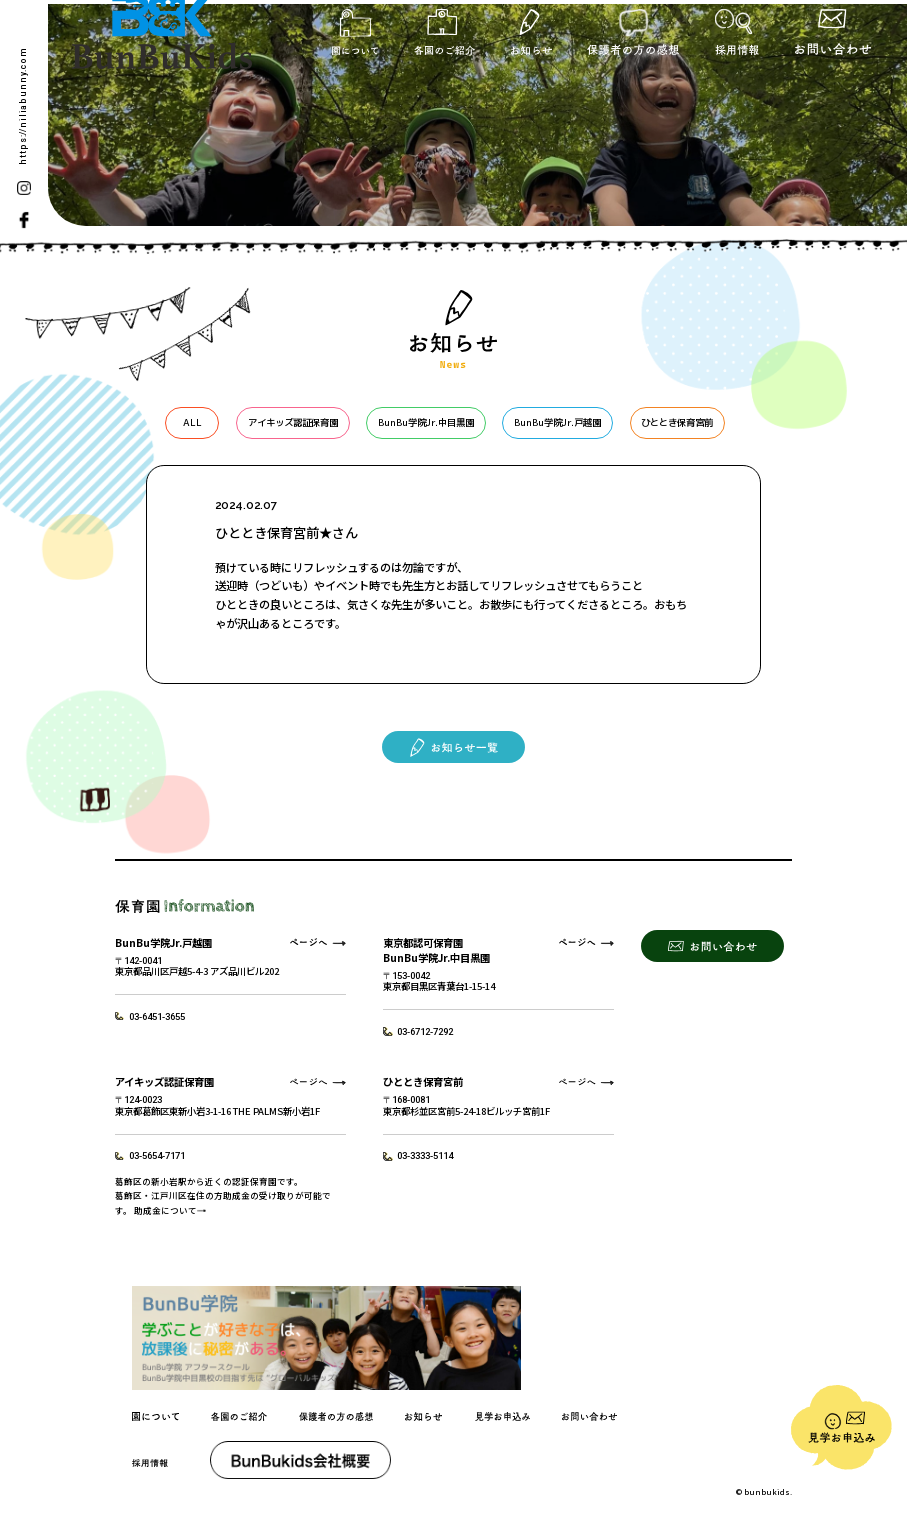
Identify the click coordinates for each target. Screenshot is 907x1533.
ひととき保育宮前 (677, 422)
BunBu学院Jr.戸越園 (557, 422)
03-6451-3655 (157, 1016)
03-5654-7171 (157, 1155)
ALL (192, 422)
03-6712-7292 (425, 1031)
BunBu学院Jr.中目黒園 (426, 422)
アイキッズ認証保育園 (293, 422)
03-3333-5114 (425, 1155)
